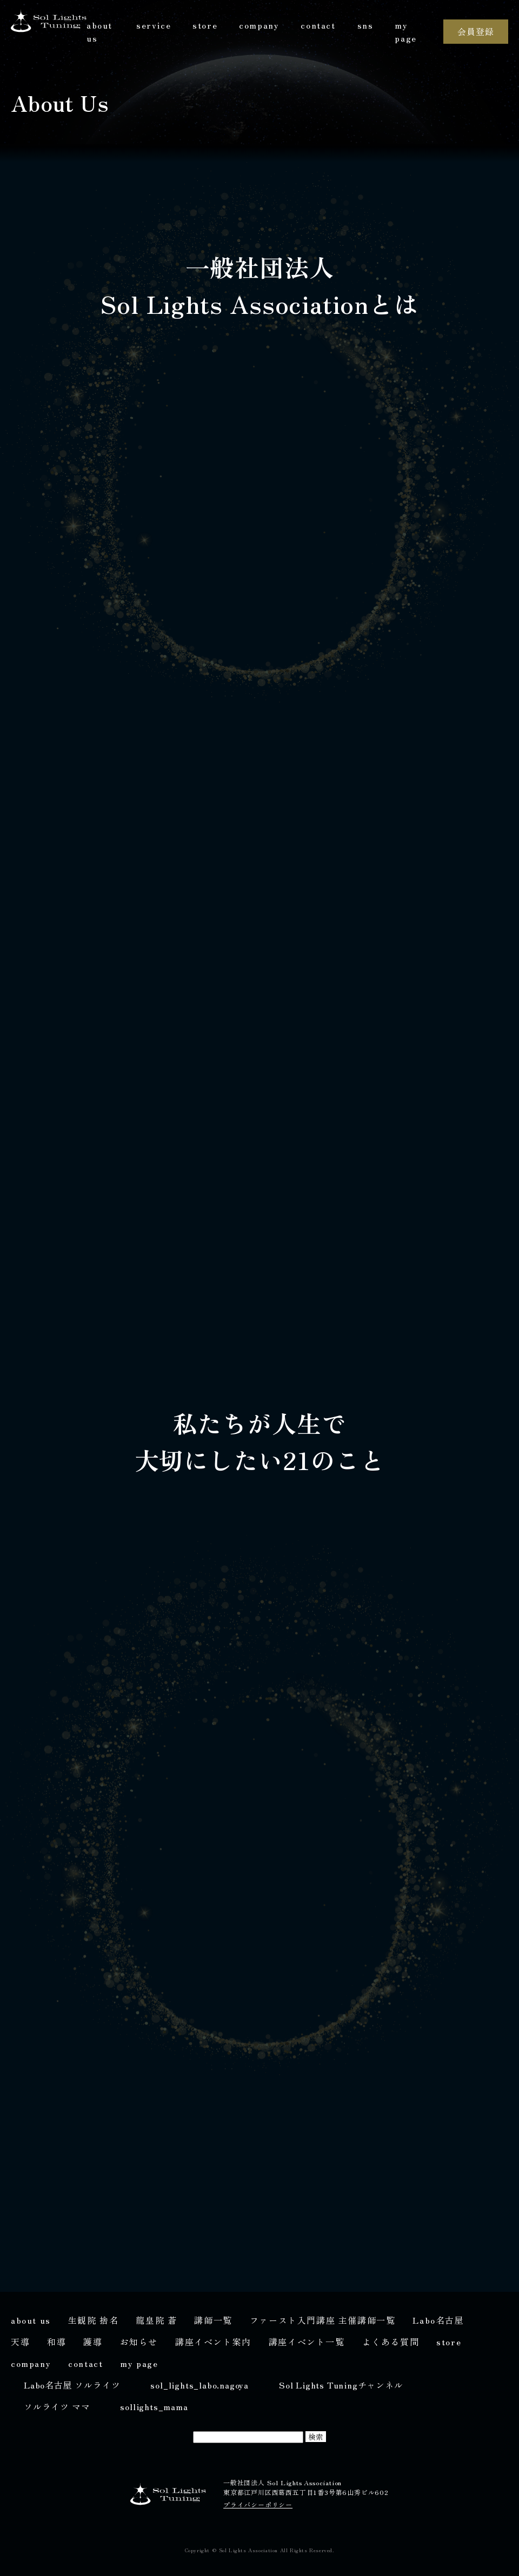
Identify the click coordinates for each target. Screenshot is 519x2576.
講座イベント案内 (213, 2341)
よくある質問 (391, 2341)
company (259, 24)
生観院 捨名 (93, 2319)
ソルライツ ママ (57, 2406)
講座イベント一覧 (307, 2341)
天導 (20, 2341)
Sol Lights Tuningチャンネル (341, 2384)
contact (318, 24)
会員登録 (475, 31)
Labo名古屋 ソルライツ (72, 2384)
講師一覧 (213, 2319)
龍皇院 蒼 (156, 2319)
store (204, 24)
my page (405, 31)
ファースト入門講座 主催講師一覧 (323, 2319)
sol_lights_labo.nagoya (199, 2384)
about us (99, 31)
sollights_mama (154, 2406)
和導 (56, 2341)
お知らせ (139, 2341)
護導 (92, 2341)
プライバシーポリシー (257, 2504)
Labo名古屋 (438, 2319)
